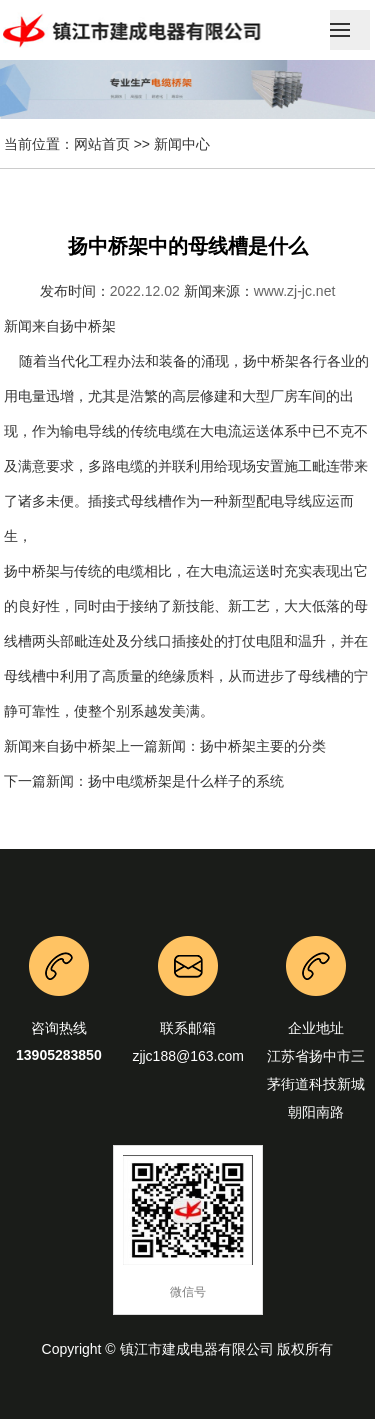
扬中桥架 (88, 326)
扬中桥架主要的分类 (263, 746)
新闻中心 (182, 144)
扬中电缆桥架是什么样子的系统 (186, 781)
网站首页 (102, 144)
